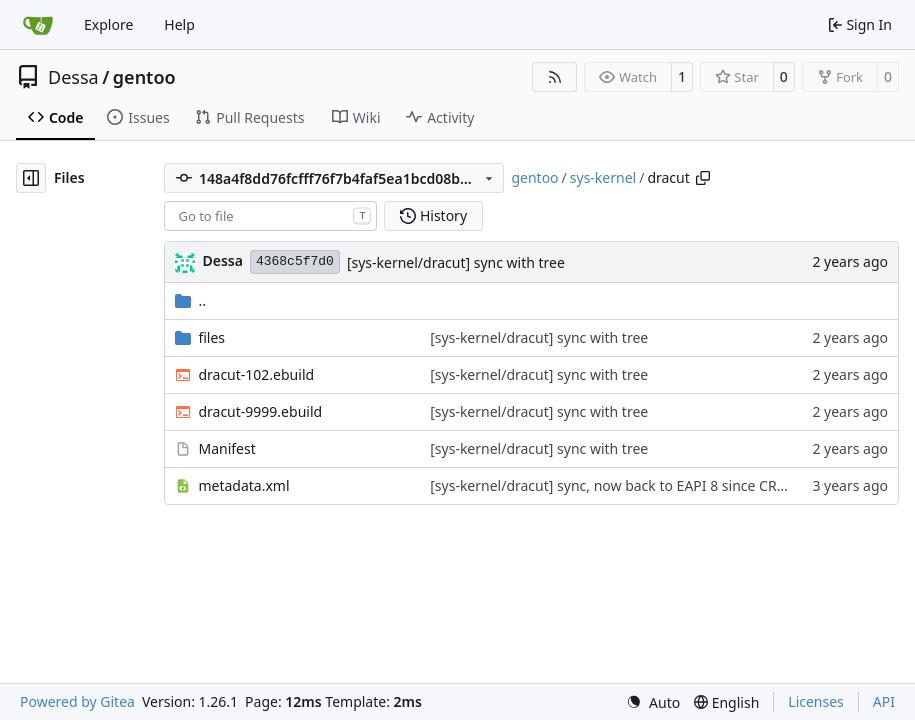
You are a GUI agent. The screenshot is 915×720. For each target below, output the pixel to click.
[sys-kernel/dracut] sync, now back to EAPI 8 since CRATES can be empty (665, 485)
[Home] (38, 25)
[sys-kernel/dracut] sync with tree (456, 262)
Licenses (816, 701)
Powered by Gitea (77, 701)
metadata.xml (243, 485)
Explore (108, 24)
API (884, 701)
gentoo (144, 77)
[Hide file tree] (31, 178)
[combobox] (270, 216)
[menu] (653, 702)
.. (190, 300)
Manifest (226, 448)
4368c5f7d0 (295, 261)
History (433, 215)
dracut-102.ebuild (256, 374)
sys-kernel (603, 177)
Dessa (73, 77)
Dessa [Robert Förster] (222, 260)
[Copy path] (703, 178)
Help (179, 24)
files (211, 337)
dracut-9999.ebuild (260, 411)
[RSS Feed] (555, 77)
